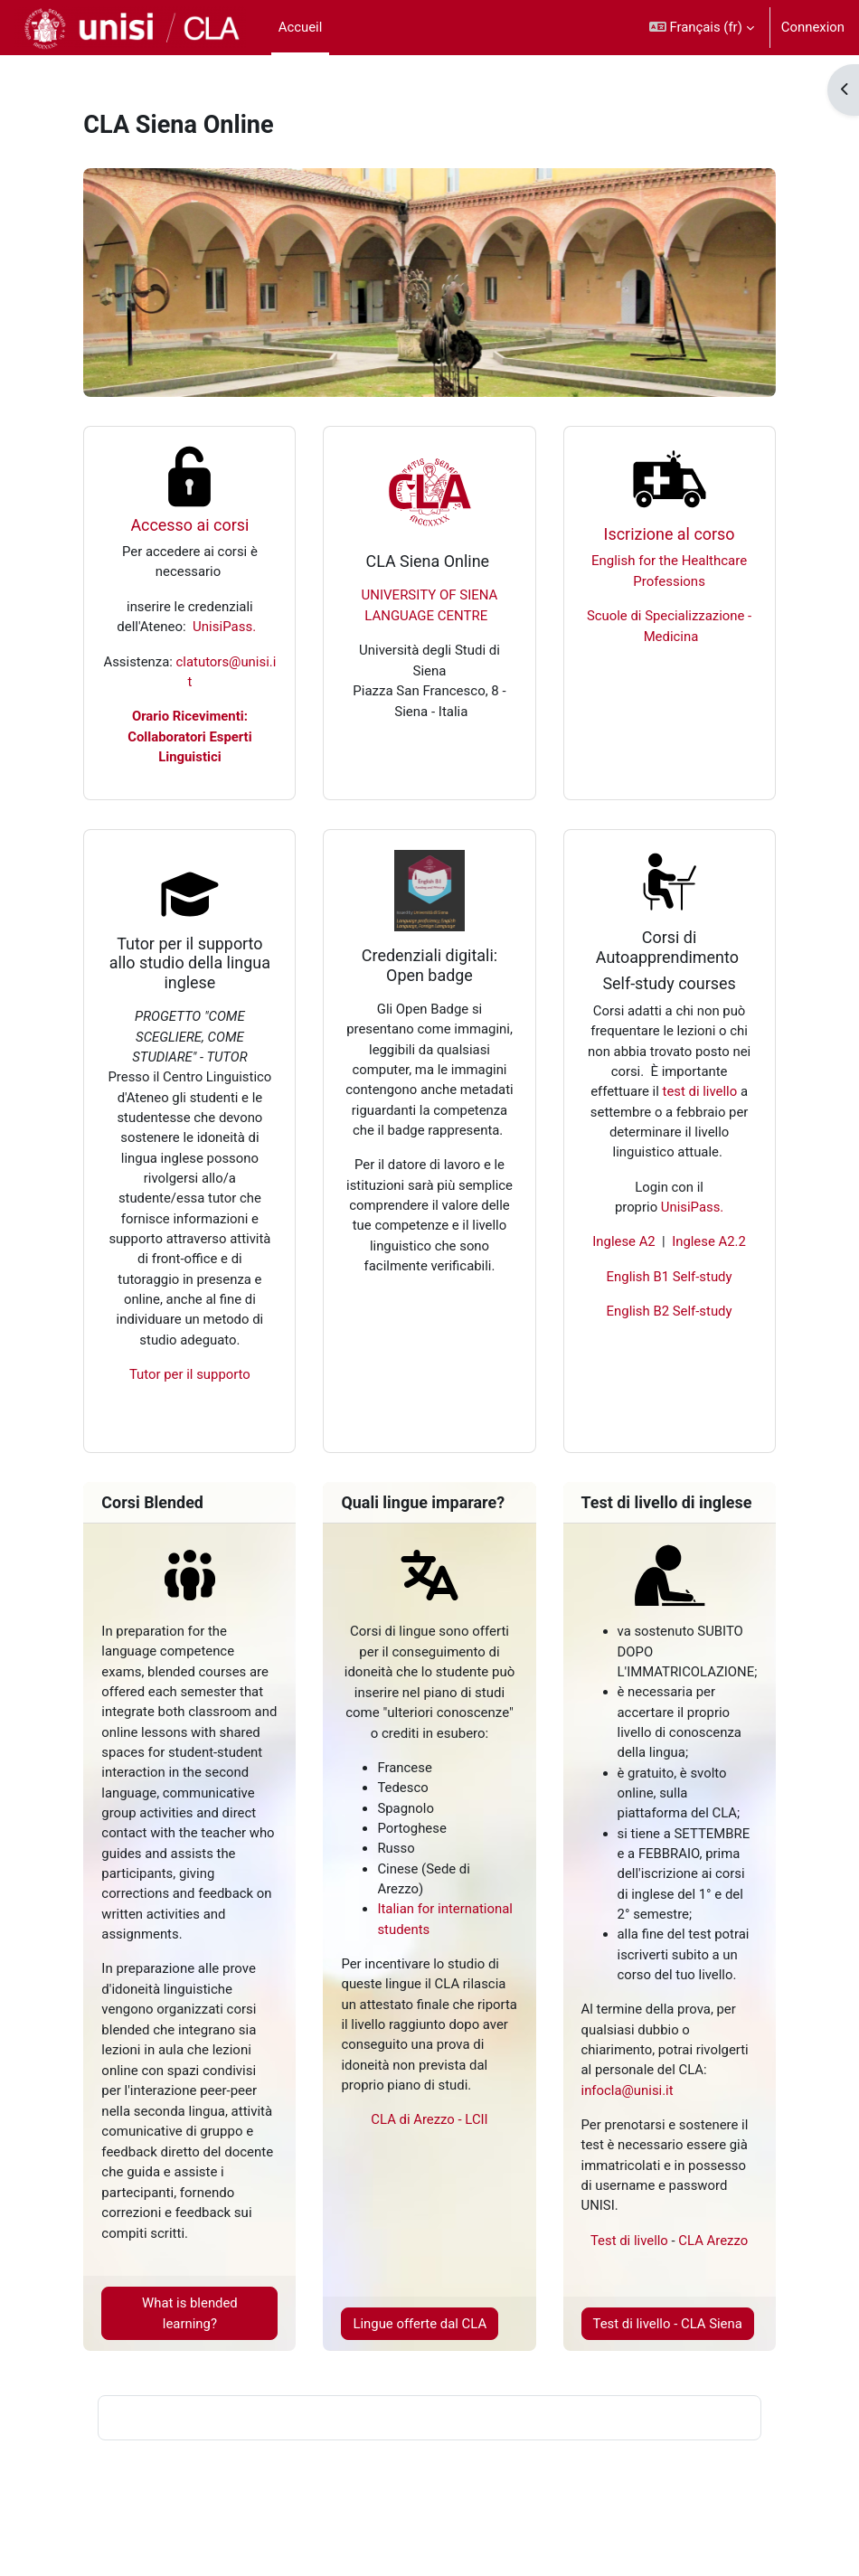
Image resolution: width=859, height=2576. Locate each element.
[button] (701, 27)
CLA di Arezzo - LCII (429, 2119)
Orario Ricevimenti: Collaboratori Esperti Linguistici (189, 736)
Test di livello (629, 2240)
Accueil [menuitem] (300, 27)
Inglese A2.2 (709, 1241)
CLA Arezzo (713, 2240)
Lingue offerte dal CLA (419, 2324)
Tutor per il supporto (189, 1374)
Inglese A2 (623, 1241)
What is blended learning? (190, 2313)
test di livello (700, 1091)
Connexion (813, 27)
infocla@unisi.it (627, 2090)
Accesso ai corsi (189, 524)
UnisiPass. (224, 626)
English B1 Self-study (669, 1277)
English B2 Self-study (669, 1311)
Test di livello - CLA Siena (667, 2324)
